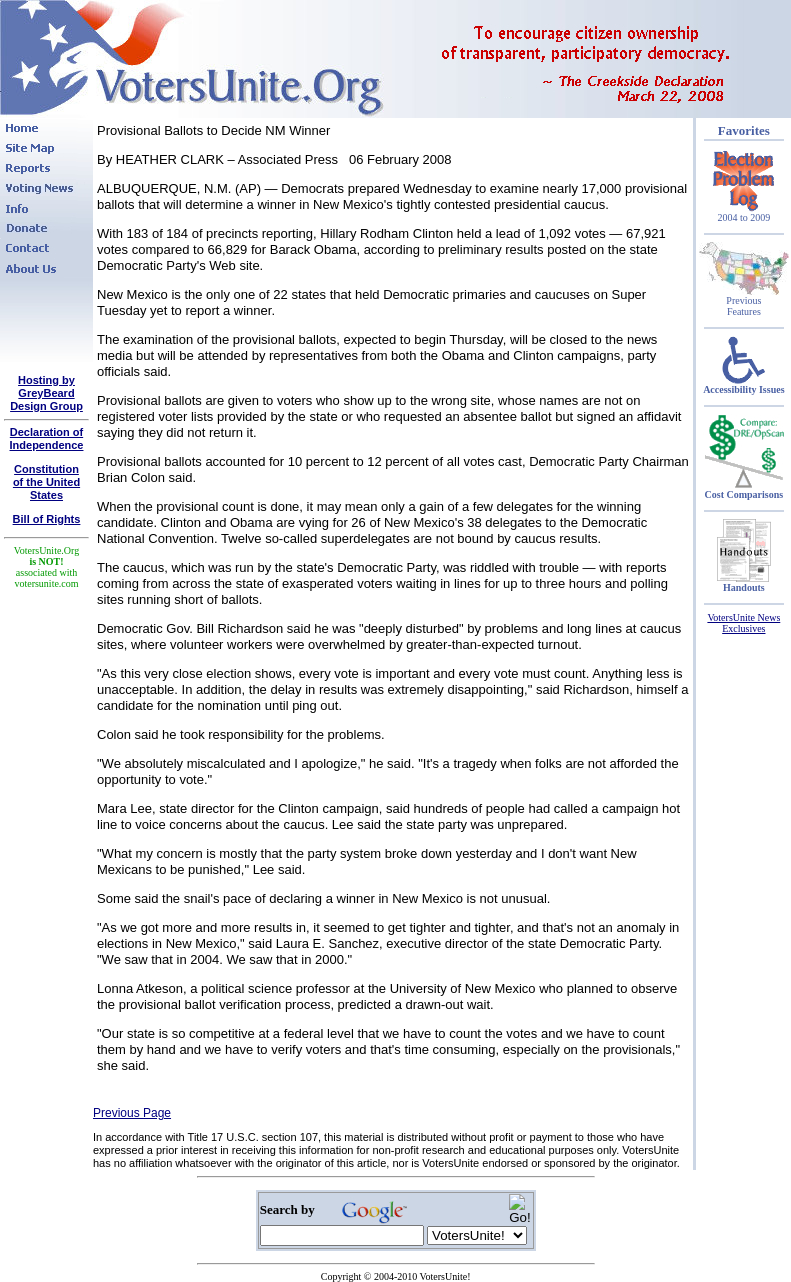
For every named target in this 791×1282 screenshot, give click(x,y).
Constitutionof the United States (46, 482)
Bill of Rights (47, 519)
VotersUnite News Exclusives (743, 623)
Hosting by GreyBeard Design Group (46, 393)
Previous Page (132, 1113)
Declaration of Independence (47, 438)
